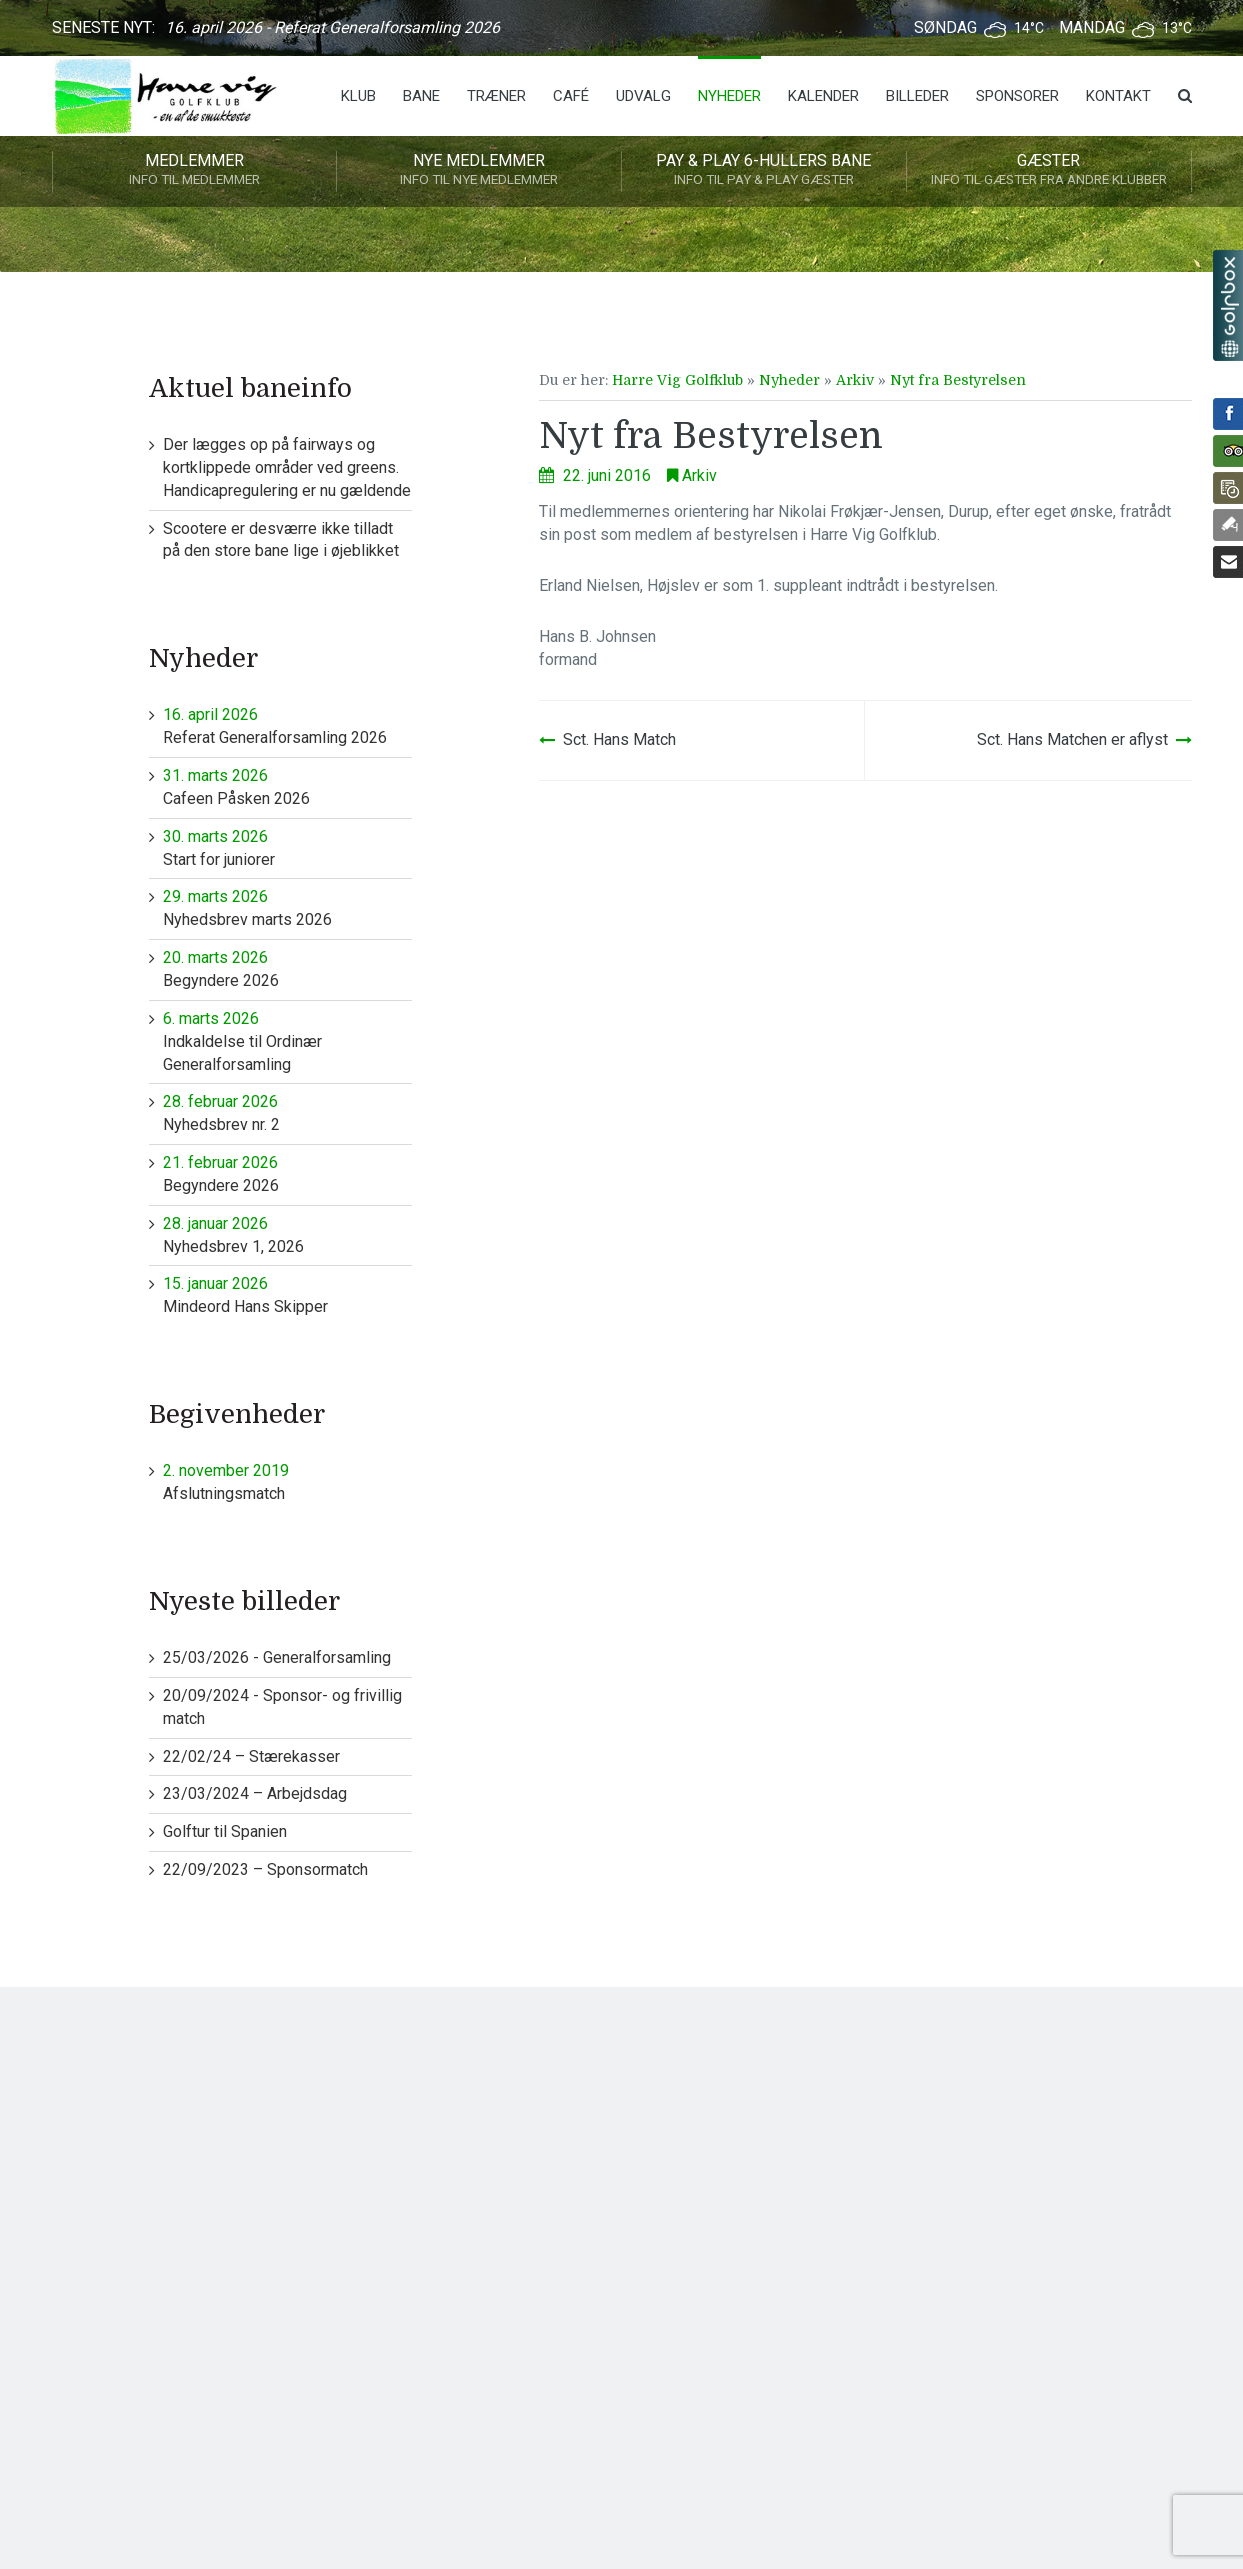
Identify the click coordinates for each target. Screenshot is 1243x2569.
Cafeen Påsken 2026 (287, 786)
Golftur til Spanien (225, 1831)
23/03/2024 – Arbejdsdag (255, 1793)
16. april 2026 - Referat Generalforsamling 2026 (332, 27)
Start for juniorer (287, 847)
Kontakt (1118, 96)
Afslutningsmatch (287, 1481)
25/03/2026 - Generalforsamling (277, 1657)
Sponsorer (1017, 96)
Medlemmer (194, 171)
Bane (421, 96)
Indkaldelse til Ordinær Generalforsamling (287, 1041)
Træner (496, 96)
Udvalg (643, 96)
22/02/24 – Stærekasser (251, 1756)
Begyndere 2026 (287, 968)
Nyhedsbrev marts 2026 (287, 907)
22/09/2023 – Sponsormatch (265, 1869)
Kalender (823, 96)
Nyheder (729, 96)
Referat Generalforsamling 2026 (287, 725)
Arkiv (855, 380)
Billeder (917, 96)
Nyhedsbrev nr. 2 (287, 1112)
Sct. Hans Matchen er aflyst (1072, 739)
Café (571, 96)
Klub (358, 96)
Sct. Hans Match (619, 739)
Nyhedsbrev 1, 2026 (287, 1234)
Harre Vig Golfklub (677, 380)
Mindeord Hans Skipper (287, 1294)
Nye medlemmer (479, 171)
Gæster (1049, 171)
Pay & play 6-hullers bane (764, 171)
